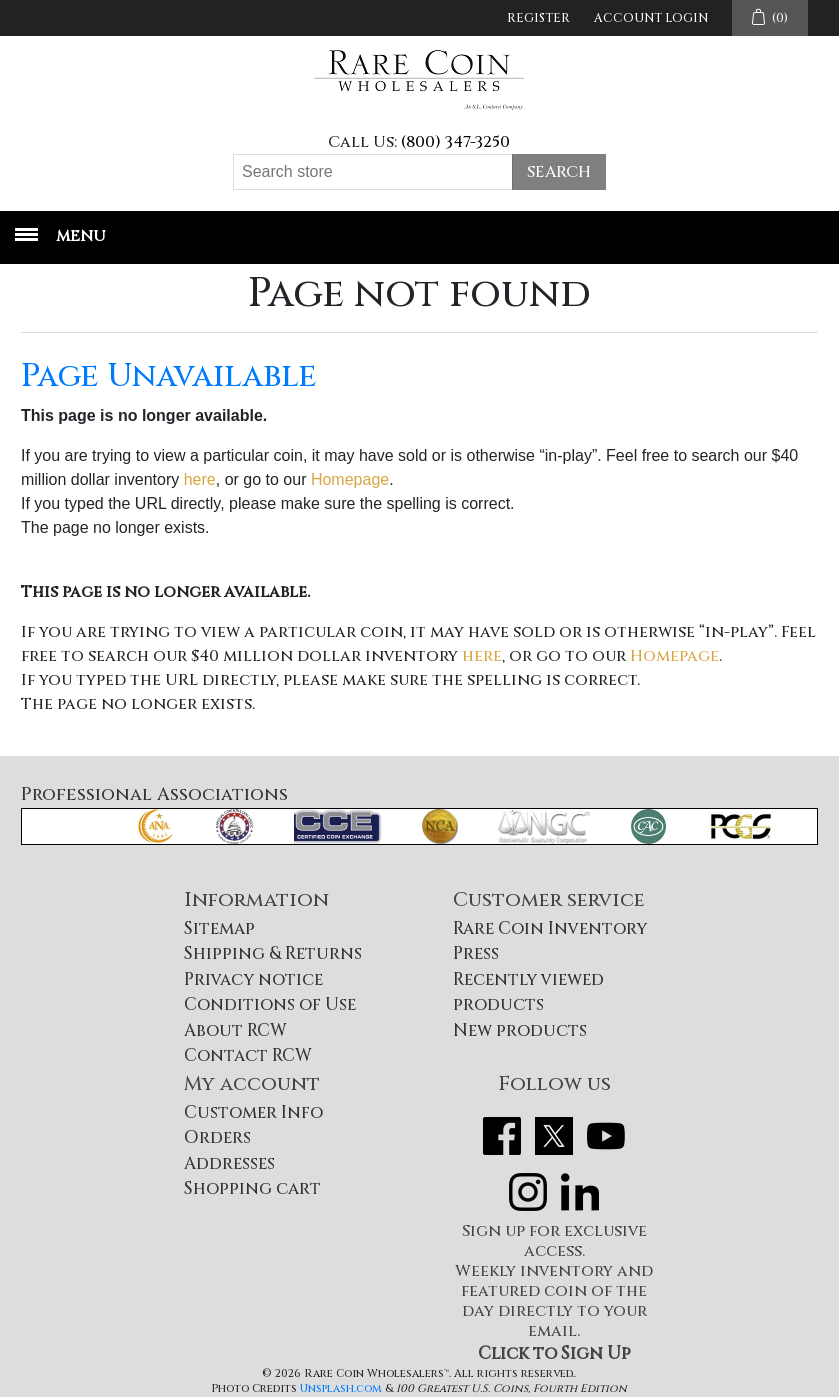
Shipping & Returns (273, 953)
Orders (217, 1137)
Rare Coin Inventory (550, 928)
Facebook (502, 1136)
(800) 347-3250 (455, 142)
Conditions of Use (270, 1004)
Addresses (229, 1163)
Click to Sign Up (554, 1353)
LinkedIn (580, 1192)
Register (538, 18)
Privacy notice (253, 979)
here (200, 479)
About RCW (235, 1030)
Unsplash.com (341, 1388)
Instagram (528, 1192)
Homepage (350, 479)
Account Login (651, 18)
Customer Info (253, 1112)
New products (520, 1030)
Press (476, 953)
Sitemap (219, 928)
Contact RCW (248, 1055)
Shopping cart (252, 1188)
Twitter (554, 1136)
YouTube (606, 1136)
